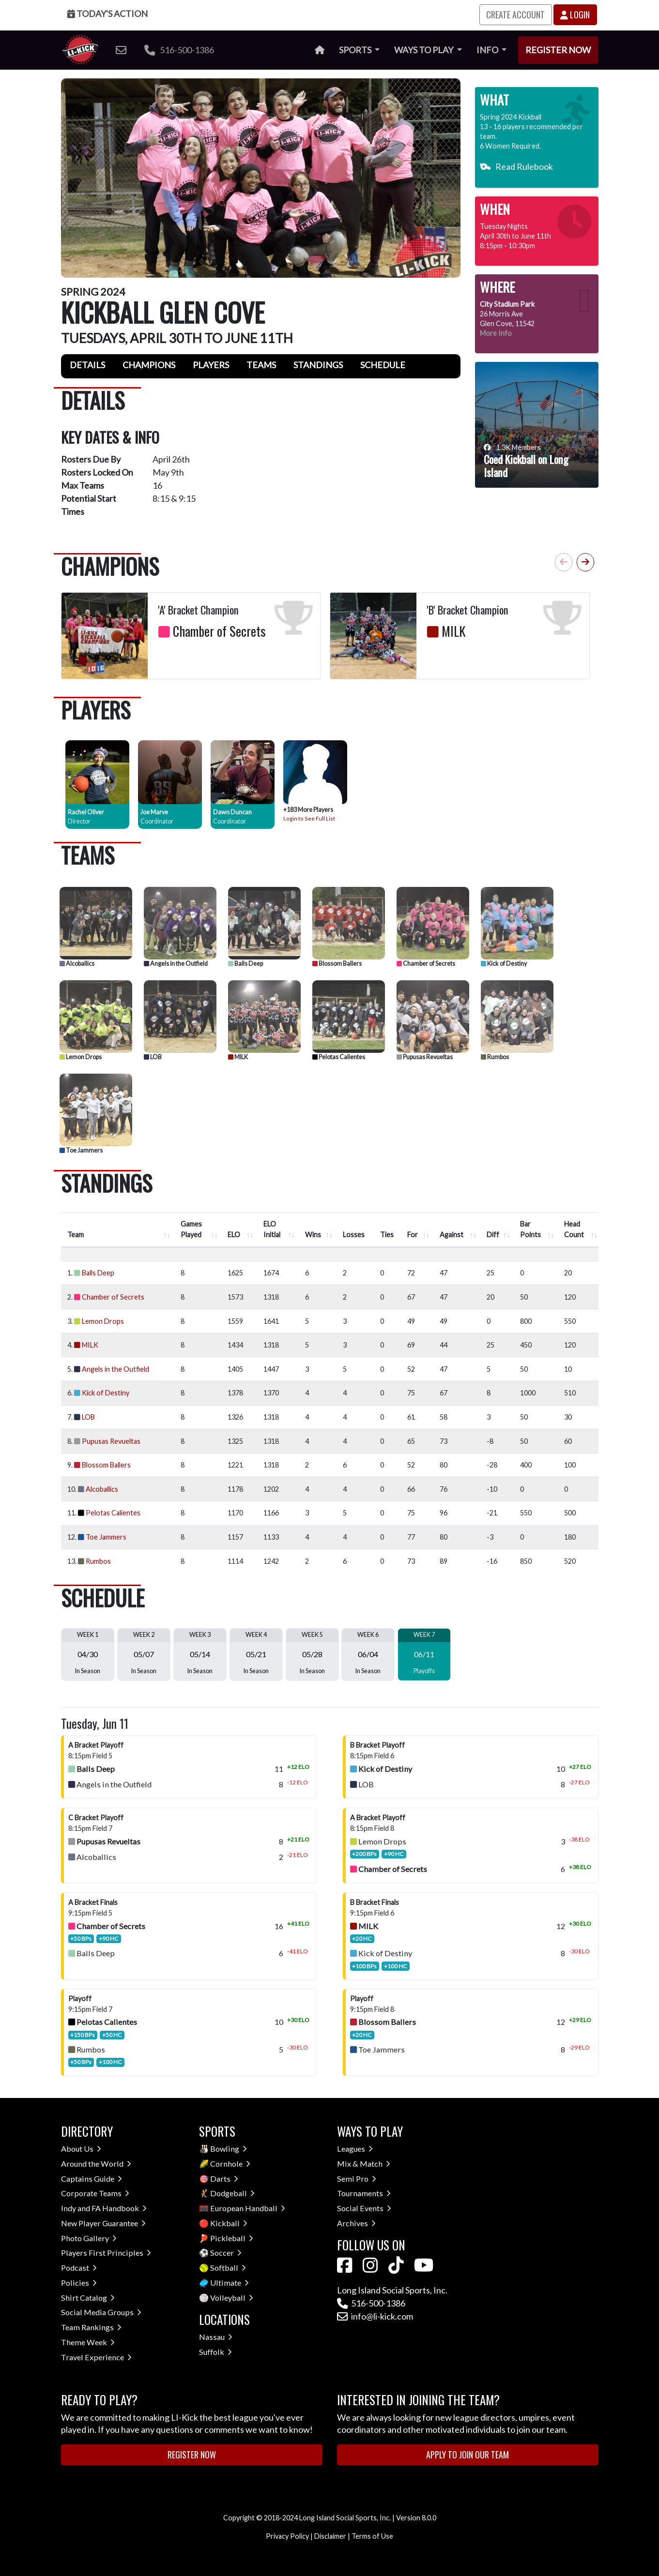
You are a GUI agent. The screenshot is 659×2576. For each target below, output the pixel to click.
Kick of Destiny (504, 963)
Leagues (355, 2148)
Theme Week (88, 2342)
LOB (153, 1057)
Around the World (96, 2163)
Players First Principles (106, 2252)
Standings (318, 364)
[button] (585, 562)
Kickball (228, 2223)
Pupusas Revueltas (425, 1057)
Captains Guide (91, 2178)
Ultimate (229, 2282)
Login (575, 14)
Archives (356, 2223)
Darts (224, 2178)
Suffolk (215, 2351)
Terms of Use (372, 2536)
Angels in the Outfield (176, 963)
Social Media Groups (101, 2312)
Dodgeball (232, 2193)
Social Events (364, 2208)
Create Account (515, 14)
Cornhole (230, 2163)
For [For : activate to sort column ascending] (412, 1234)
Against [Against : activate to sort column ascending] (451, 1234)
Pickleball (231, 2238)
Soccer (226, 2252)
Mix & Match (363, 2163)
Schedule (382, 364)
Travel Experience (96, 2357)
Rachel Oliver (86, 812)
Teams (261, 364)
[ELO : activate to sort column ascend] (239, 1229)
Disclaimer (330, 2536)
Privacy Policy (287, 2536)
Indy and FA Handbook (104, 2208)
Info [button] (488, 50)
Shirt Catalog (88, 2297)
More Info (496, 333)
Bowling (228, 2148)
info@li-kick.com (375, 2316)
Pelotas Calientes (338, 1057)
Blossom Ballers (337, 963)
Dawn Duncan (232, 812)
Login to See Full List (309, 818)
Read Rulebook (516, 166)
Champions (149, 364)
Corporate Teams (95, 2193)
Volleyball (231, 2297)
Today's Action (107, 13)
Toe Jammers (81, 1150)
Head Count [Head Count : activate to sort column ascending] (574, 1229)
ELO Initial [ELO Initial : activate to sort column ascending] (271, 1229)
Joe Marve (154, 812)
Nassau (215, 2336)
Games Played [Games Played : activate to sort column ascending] (191, 1229)
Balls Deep (245, 963)
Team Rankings (91, 2327)
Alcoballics (77, 963)
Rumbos (495, 1057)
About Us (81, 2148)
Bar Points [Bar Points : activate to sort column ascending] (530, 1229)
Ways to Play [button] (424, 50)
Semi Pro (356, 2178)
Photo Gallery (89, 2238)
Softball (228, 2267)
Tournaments (364, 2193)
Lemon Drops (81, 1057)
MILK (238, 1057)
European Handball (247, 2208)
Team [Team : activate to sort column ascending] (75, 1234)
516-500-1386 (179, 50)
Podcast (79, 2267)
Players (211, 364)
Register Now (558, 50)
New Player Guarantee (103, 2223)
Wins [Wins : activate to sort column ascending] (313, 1234)
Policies (79, 2282)
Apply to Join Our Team (467, 2454)
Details (87, 364)
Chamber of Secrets (426, 963)
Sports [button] (356, 50)
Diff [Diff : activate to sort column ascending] (493, 1234)
